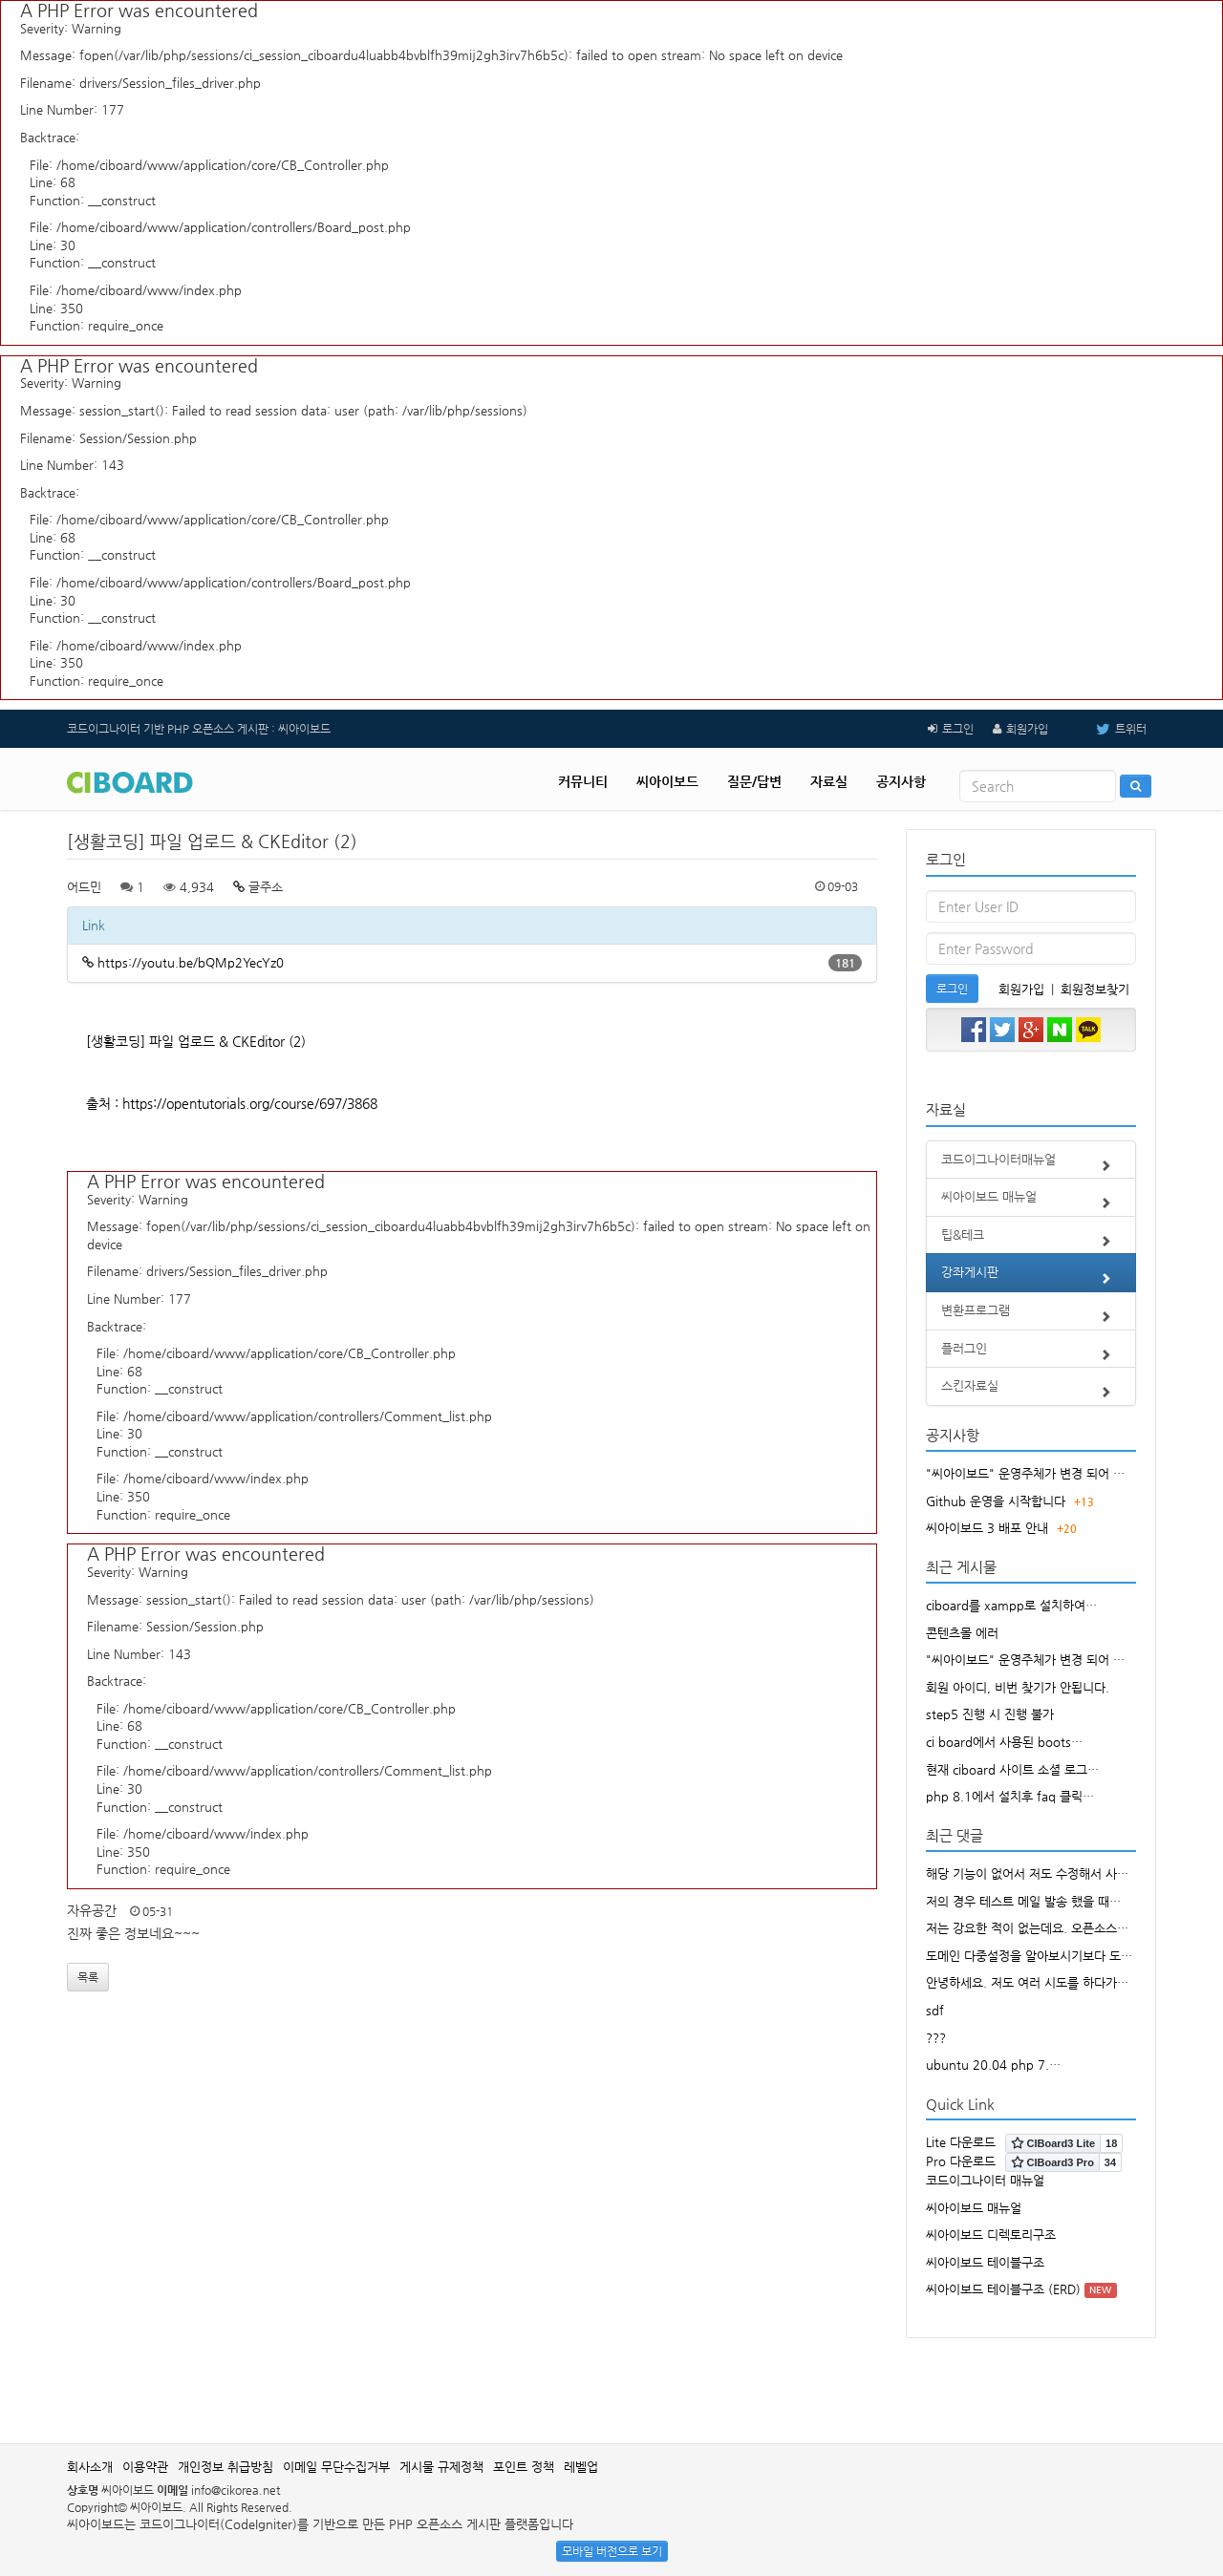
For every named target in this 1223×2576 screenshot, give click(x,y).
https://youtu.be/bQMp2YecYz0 (190, 962)
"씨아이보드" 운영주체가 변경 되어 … (1025, 1473)
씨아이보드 (667, 781)
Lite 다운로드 (961, 2142)
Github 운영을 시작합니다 (995, 1501)
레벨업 (581, 2466)
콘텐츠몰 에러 (962, 1633)
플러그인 (1031, 1354)
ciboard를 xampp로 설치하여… (1011, 1605)
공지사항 (901, 781)
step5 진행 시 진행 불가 (990, 1714)
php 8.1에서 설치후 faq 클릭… (1010, 1796)
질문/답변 (754, 781)
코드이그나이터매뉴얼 (1031, 1165)
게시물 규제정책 (441, 2466)
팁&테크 (1031, 1240)
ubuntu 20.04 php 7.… (993, 2064)
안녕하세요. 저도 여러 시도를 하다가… (1027, 1982)
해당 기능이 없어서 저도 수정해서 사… (1027, 1873)
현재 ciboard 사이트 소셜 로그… (1012, 1769)
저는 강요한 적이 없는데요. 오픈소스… (1027, 1928)
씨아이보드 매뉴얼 (1031, 1202)
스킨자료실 (1031, 1391)
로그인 (958, 728)
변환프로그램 (1031, 1316)
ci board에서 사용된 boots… (1004, 1742)
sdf (935, 2010)
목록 (87, 1977)
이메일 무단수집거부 (336, 2466)
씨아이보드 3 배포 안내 (987, 1528)
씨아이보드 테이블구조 (985, 2262)
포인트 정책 (523, 2466)
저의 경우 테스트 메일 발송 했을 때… (1023, 1901)
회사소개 (90, 2466)
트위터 (1107, 728)
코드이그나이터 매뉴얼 (985, 2180)
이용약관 (145, 2466)
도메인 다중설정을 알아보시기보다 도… (1029, 1955)
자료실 (829, 781)
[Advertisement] (611, 2381)
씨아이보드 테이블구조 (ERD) (1003, 2289)
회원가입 (1027, 728)
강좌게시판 (1031, 1278)
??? (936, 2038)
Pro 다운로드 (961, 2161)
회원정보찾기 (1095, 989)
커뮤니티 (583, 781)
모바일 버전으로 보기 (612, 2551)
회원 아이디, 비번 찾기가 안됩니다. (1017, 1687)
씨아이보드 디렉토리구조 (991, 2234)
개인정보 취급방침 (225, 2466)
